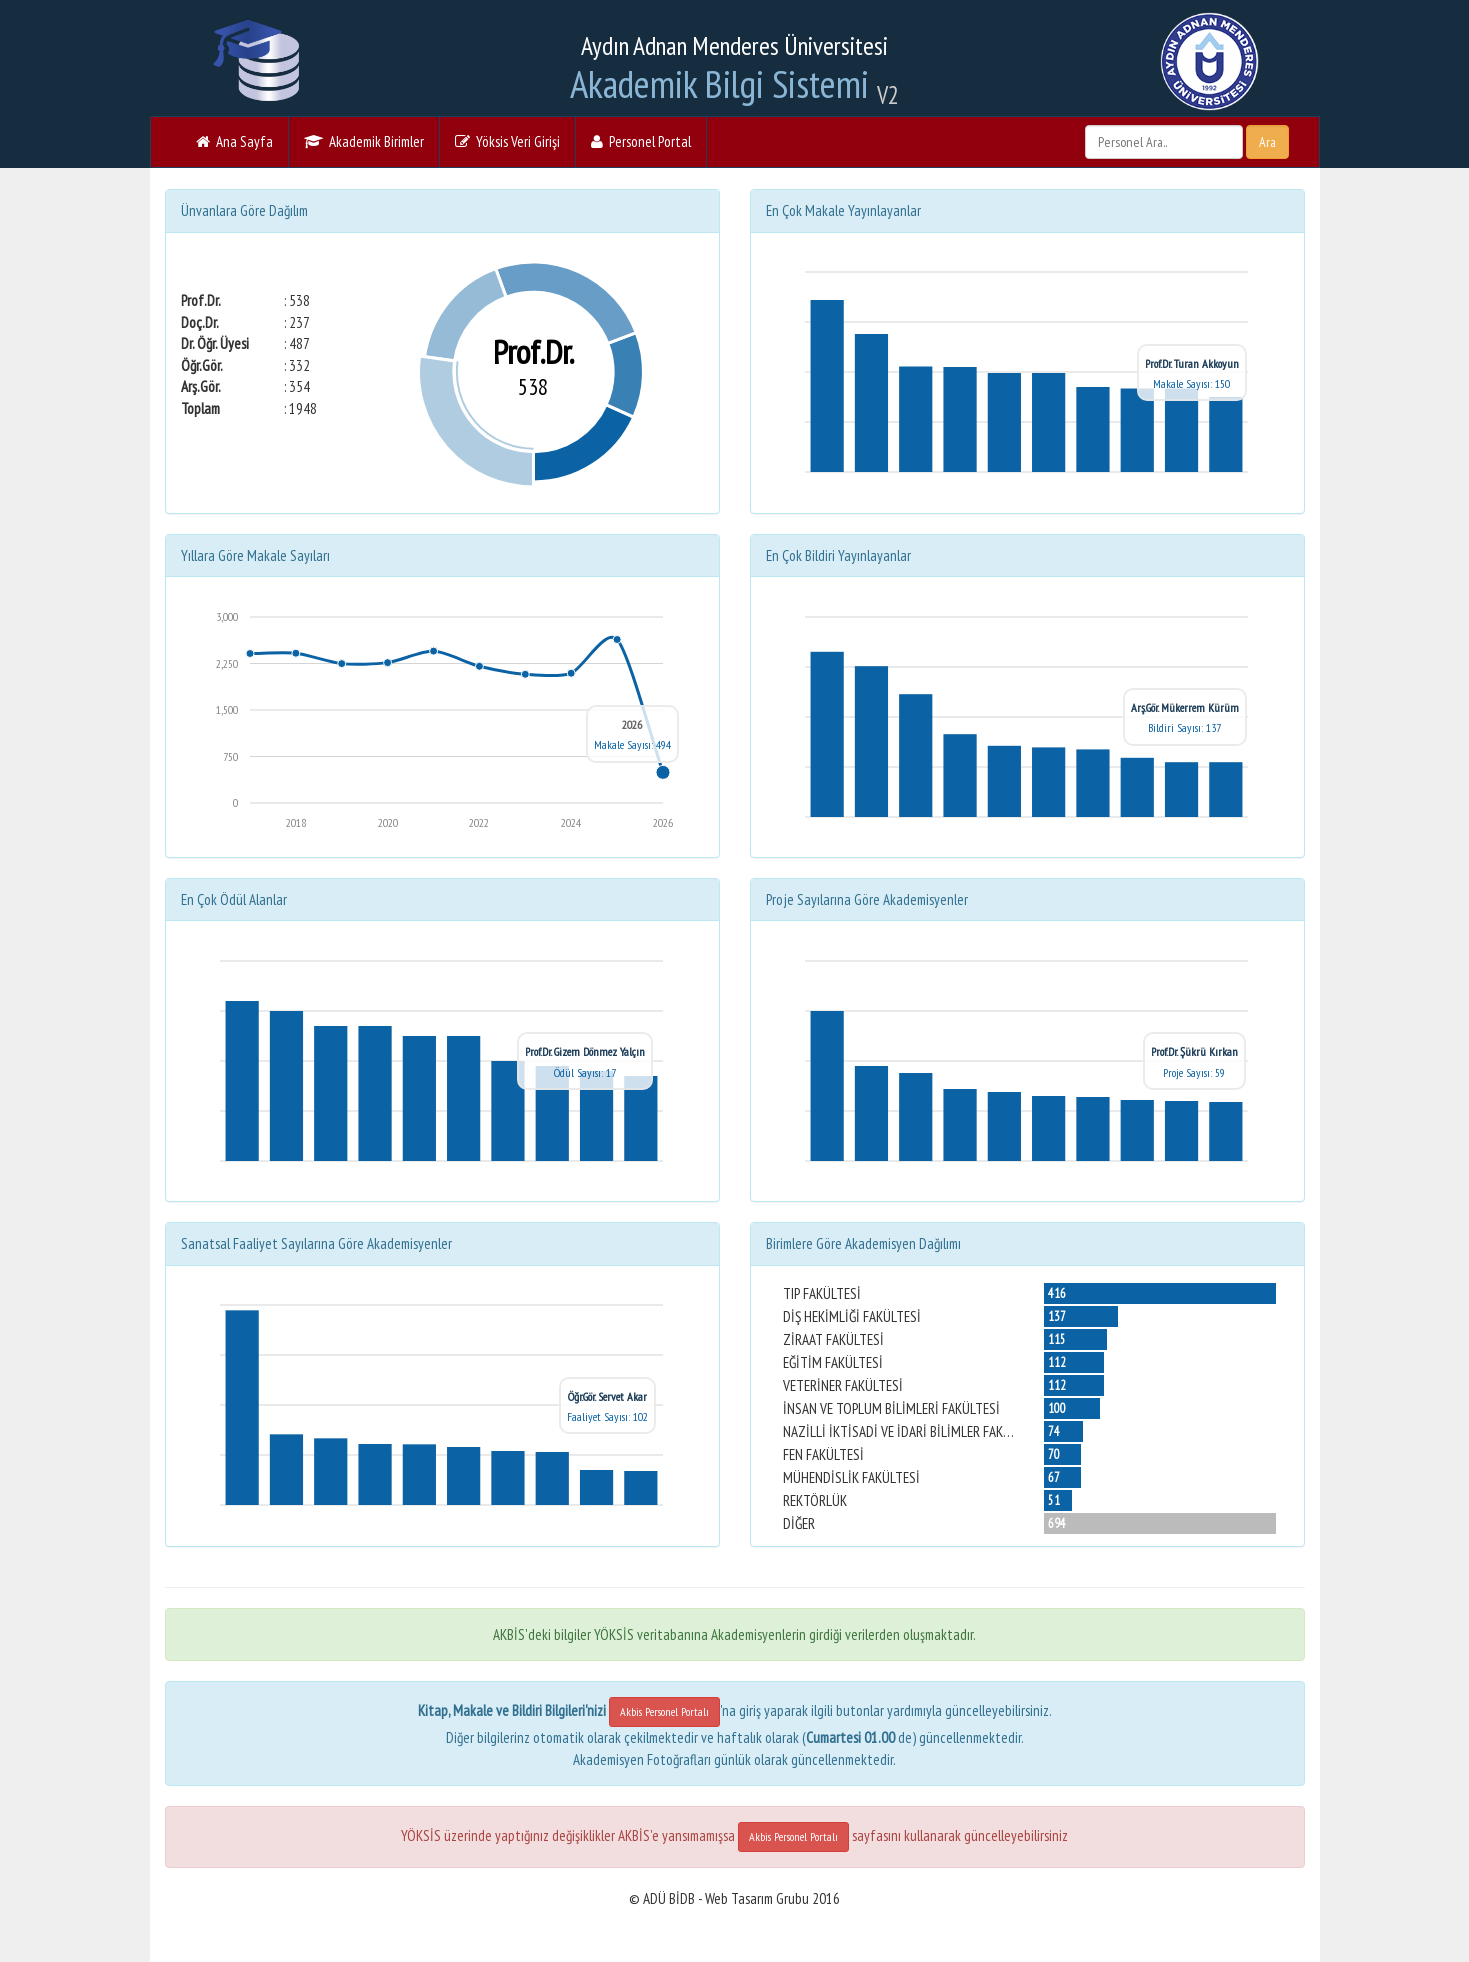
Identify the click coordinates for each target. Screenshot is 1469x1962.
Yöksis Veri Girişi (507, 141)
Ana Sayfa (234, 141)
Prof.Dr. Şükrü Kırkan (1194, 1051)
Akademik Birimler (364, 141)
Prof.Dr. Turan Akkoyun (1192, 363)
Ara (1267, 142)
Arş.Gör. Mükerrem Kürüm (1185, 707)
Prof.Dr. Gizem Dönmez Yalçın (585, 1051)
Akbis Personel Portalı (664, 1711)
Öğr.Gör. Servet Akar (607, 1396)
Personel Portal (641, 141)
